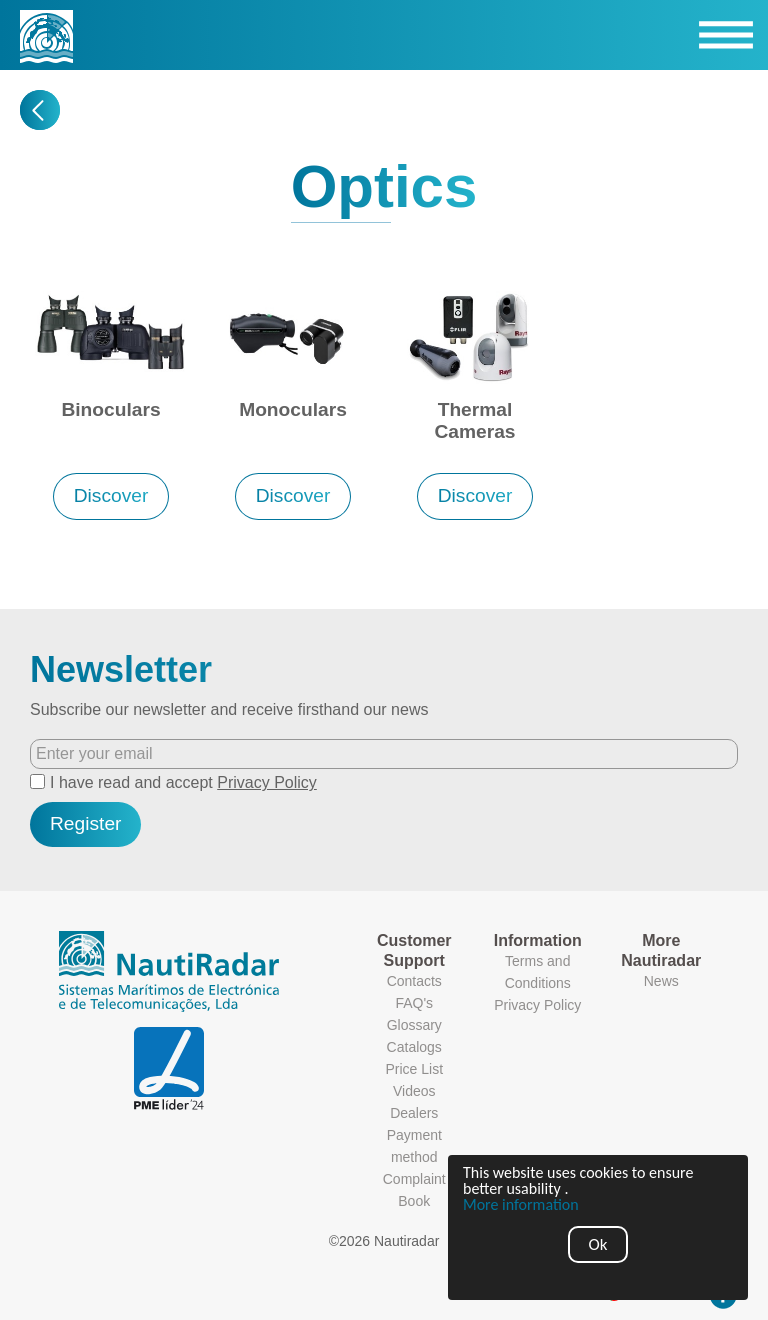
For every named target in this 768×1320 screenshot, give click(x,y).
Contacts (414, 981)
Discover (111, 495)
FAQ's (414, 1003)
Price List (414, 1069)
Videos (414, 1091)
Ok (598, 1244)
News (661, 981)
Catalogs (414, 1047)
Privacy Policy (267, 782)
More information (521, 1205)
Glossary (414, 1025)
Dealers (414, 1113)
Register (85, 823)
